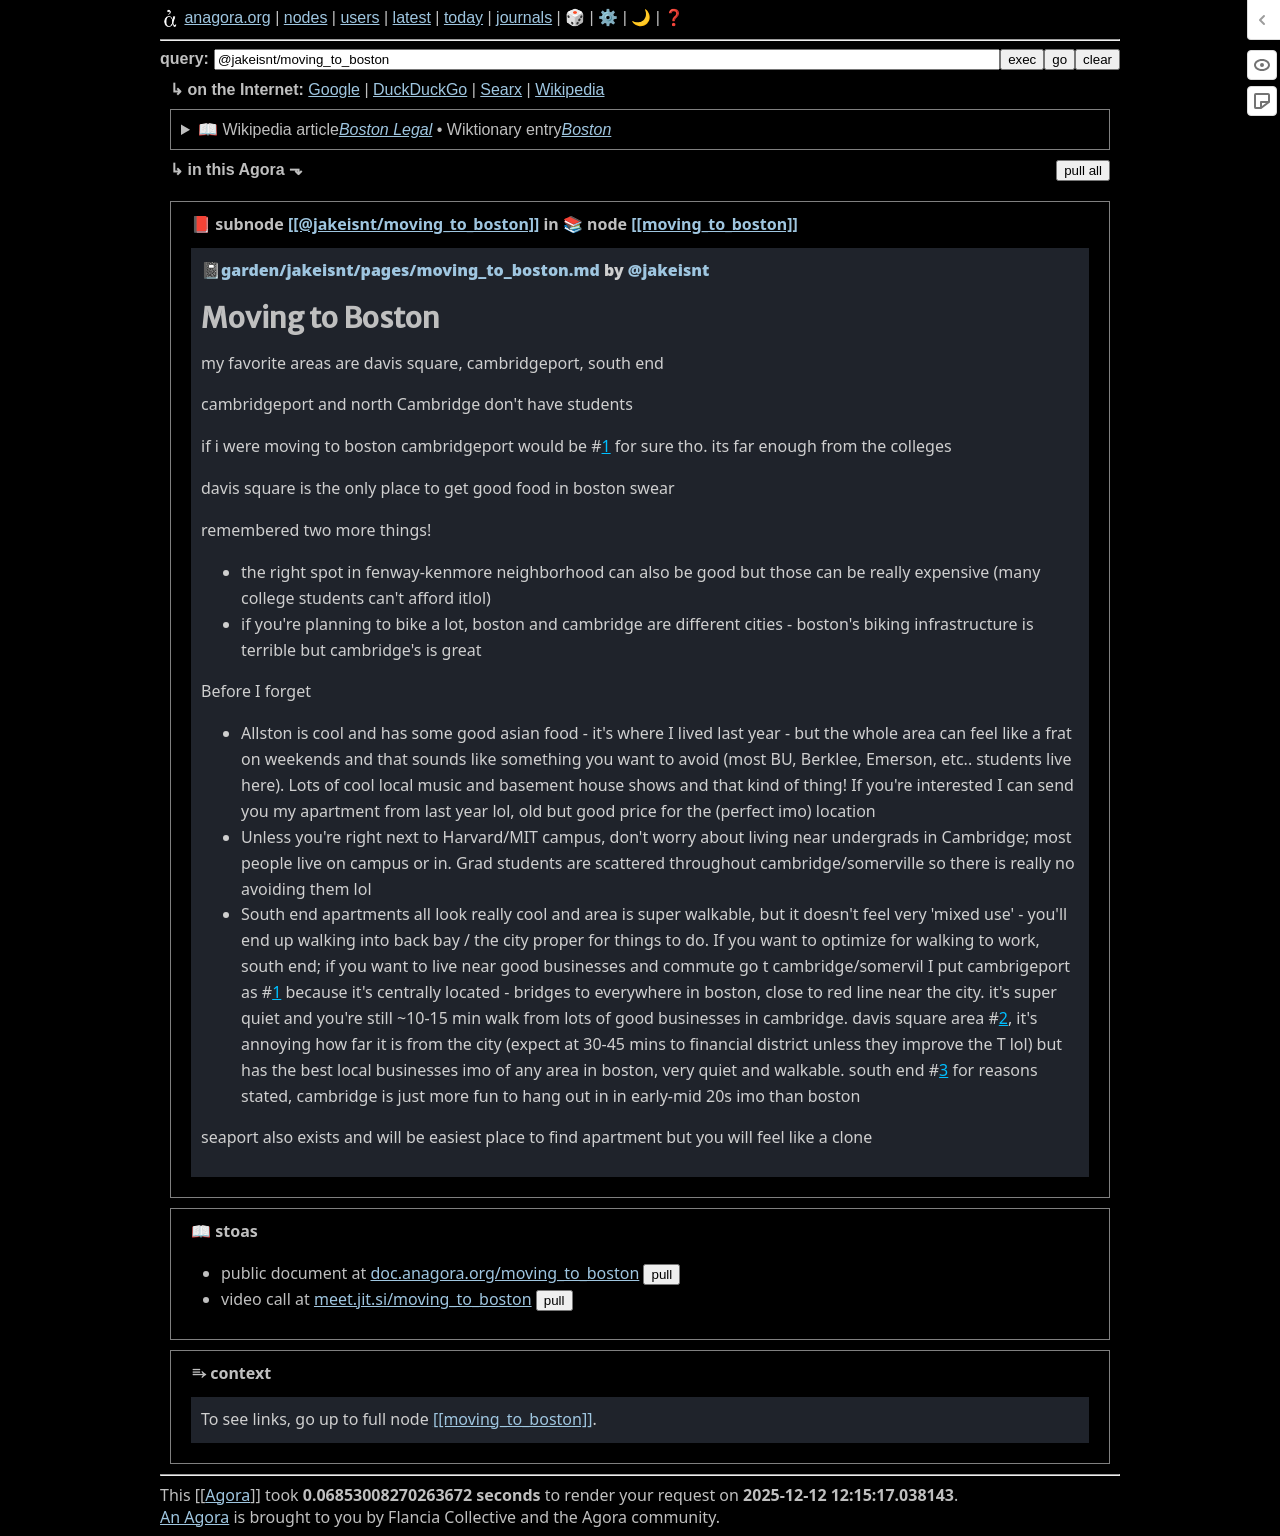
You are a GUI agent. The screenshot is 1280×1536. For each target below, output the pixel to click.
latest (412, 17)
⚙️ (608, 17)
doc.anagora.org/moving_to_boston (504, 1273)
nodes (306, 17)
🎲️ (575, 17)
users (359, 17)
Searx (501, 89)
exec (1022, 59)
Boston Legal (385, 129)
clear (1097, 59)
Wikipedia (569, 89)
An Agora (194, 1517)
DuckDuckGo (420, 89)
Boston (586, 129)
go (1059, 59)
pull (661, 1274)
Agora (227, 1495)
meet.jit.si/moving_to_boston (423, 1299)
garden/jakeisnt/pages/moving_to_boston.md (410, 270)
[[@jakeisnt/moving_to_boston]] (413, 224)
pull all (1083, 170)
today (463, 17)
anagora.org (227, 17)
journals (524, 17)
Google (334, 89)
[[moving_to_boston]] (714, 224)
